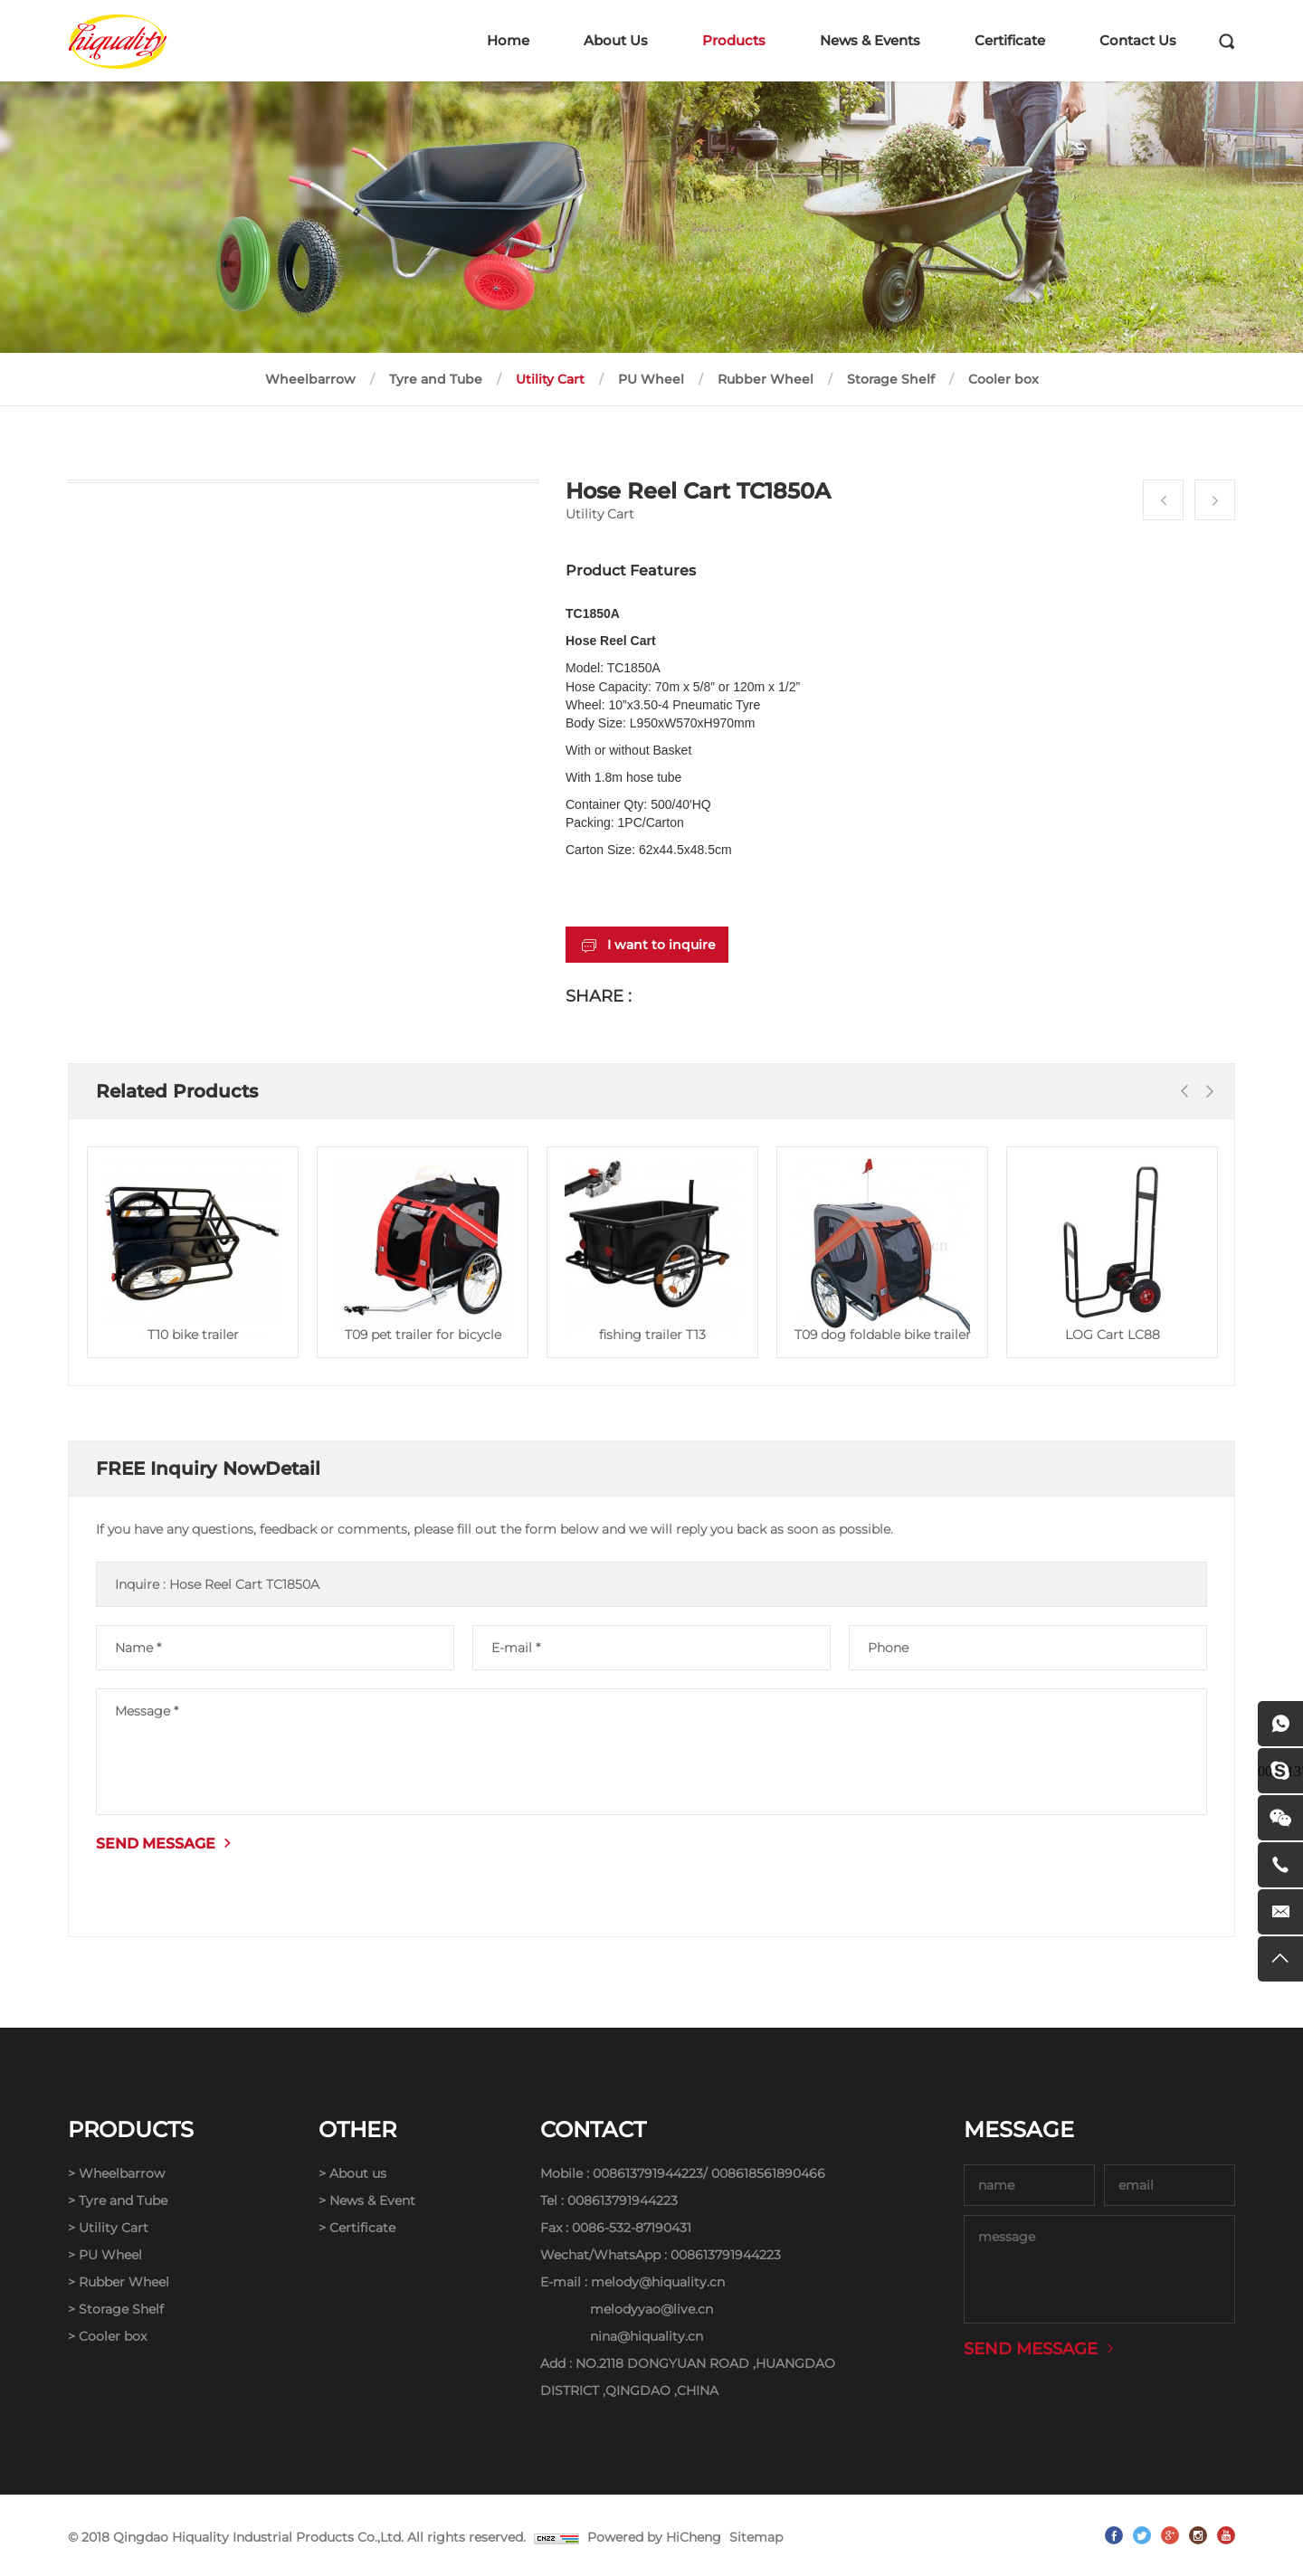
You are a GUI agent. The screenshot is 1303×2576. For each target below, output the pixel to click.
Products (734, 40)
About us (357, 2173)
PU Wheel (651, 379)
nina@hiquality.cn (646, 2336)
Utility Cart (550, 379)
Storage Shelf (891, 379)
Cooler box (1003, 379)
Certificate (1010, 40)
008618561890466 (768, 2173)
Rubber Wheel (765, 379)
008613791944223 (648, 2173)
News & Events (870, 40)
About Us (616, 40)
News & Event (372, 2200)
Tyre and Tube (435, 379)
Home (508, 40)
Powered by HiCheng (654, 2537)
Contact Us (1137, 40)
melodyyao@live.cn (651, 2309)
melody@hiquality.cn (658, 2282)
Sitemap (756, 2537)
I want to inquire (661, 944)
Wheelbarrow (310, 379)
